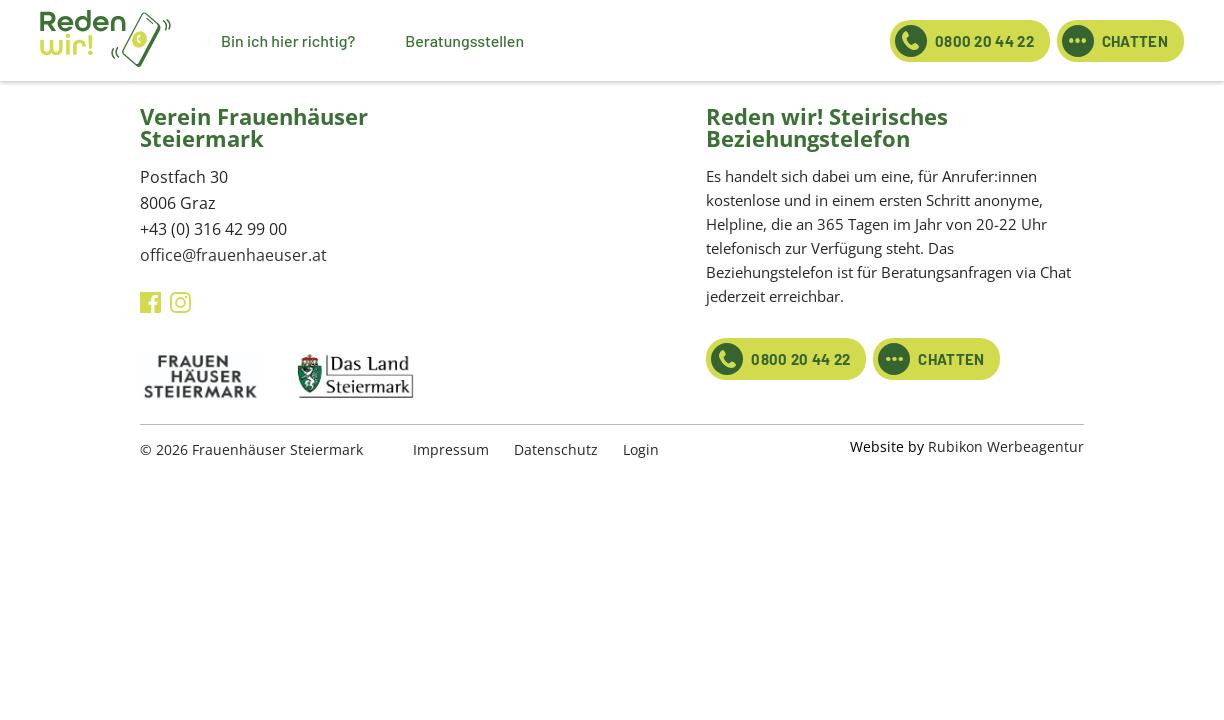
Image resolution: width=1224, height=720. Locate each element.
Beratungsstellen (464, 40)
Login (641, 449)
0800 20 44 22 (964, 41)
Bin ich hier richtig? (288, 40)
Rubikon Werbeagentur (1006, 446)
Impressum (451, 449)
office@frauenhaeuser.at (233, 255)
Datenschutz (556, 449)
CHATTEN (1115, 41)
